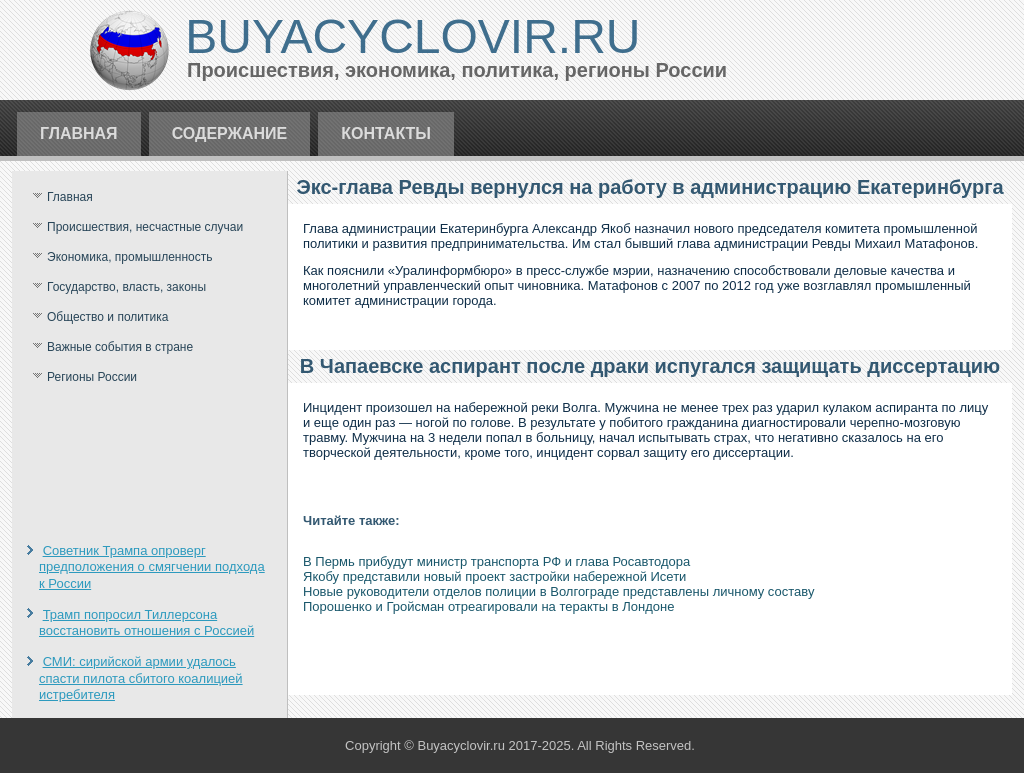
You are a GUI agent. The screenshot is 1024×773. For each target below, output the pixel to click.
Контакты (386, 133)
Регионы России (92, 377)
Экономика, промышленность (130, 257)
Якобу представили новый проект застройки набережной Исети (494, 576)
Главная (79, 133)
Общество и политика (107, 317)
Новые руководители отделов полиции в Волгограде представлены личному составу (558, 591)
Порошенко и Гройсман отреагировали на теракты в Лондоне (488, 606)
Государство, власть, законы (126, 287)
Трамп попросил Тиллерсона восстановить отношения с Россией (146, 622)
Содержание (230, 133)
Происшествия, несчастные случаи (145, 227)
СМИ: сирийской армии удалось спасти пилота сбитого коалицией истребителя (141, 678)
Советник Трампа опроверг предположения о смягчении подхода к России (152, 567)
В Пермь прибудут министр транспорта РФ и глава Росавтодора (496, 561)
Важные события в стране (120, 347)
